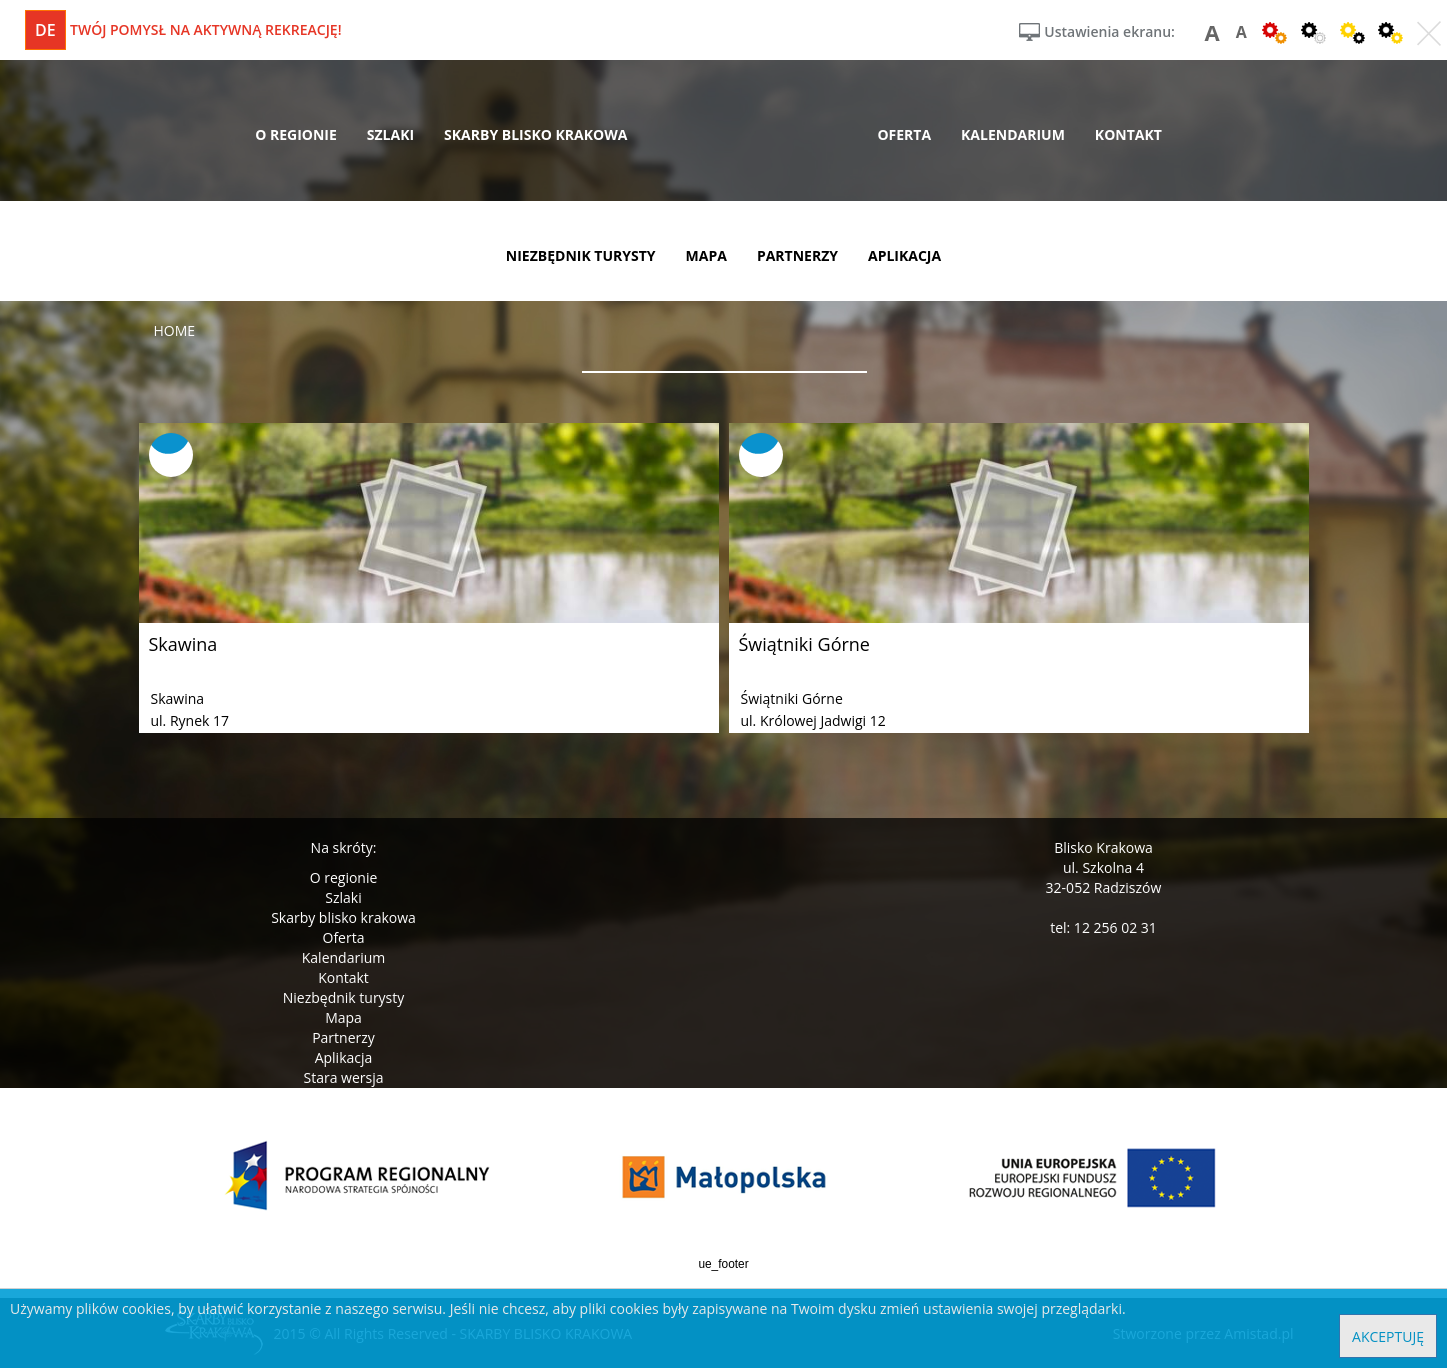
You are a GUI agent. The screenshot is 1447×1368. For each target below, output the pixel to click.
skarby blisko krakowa (535, 134)
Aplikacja (344, 1057)
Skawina (183, 644)
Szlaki (343, 897)
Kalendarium (343, 957)
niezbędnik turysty (581, 255)
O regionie (344, 877)
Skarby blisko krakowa (343, 917)
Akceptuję (1388, 1336)
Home (175, 330)
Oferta (344, 937)
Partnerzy (343, 1037)
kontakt (1128, 134)
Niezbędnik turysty (344, 997)
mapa (706, 255)
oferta (904, 134)
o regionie (296, 134)
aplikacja (904, 255)
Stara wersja (343, 1077)
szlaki (390, 134)
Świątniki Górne (804, 644)
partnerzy (797, 255)
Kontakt (343, 977)
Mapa (343, 1017)
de (45, 30)
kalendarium (1013, 134)
